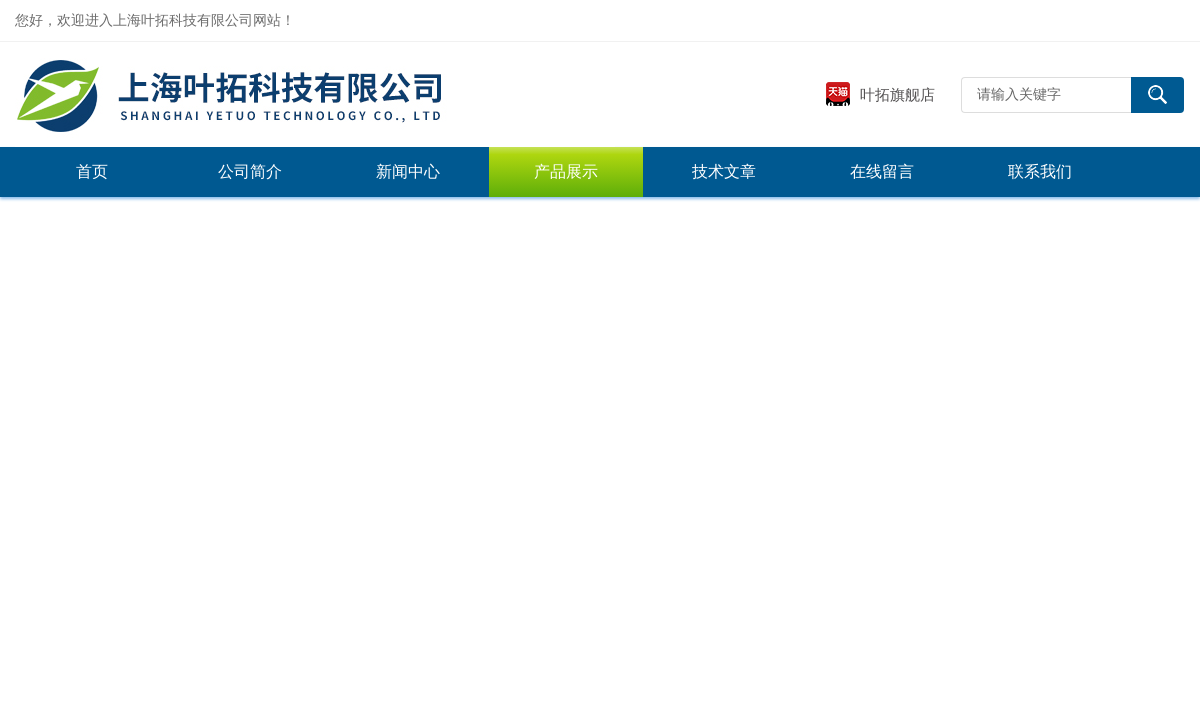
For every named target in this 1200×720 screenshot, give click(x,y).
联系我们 (1040, 171)
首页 (92, 171)
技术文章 (724, 171)
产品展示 (566, 171)
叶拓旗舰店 (880, 94)
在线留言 (882, 171)
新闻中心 (408, 171)
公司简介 (250, 171)
